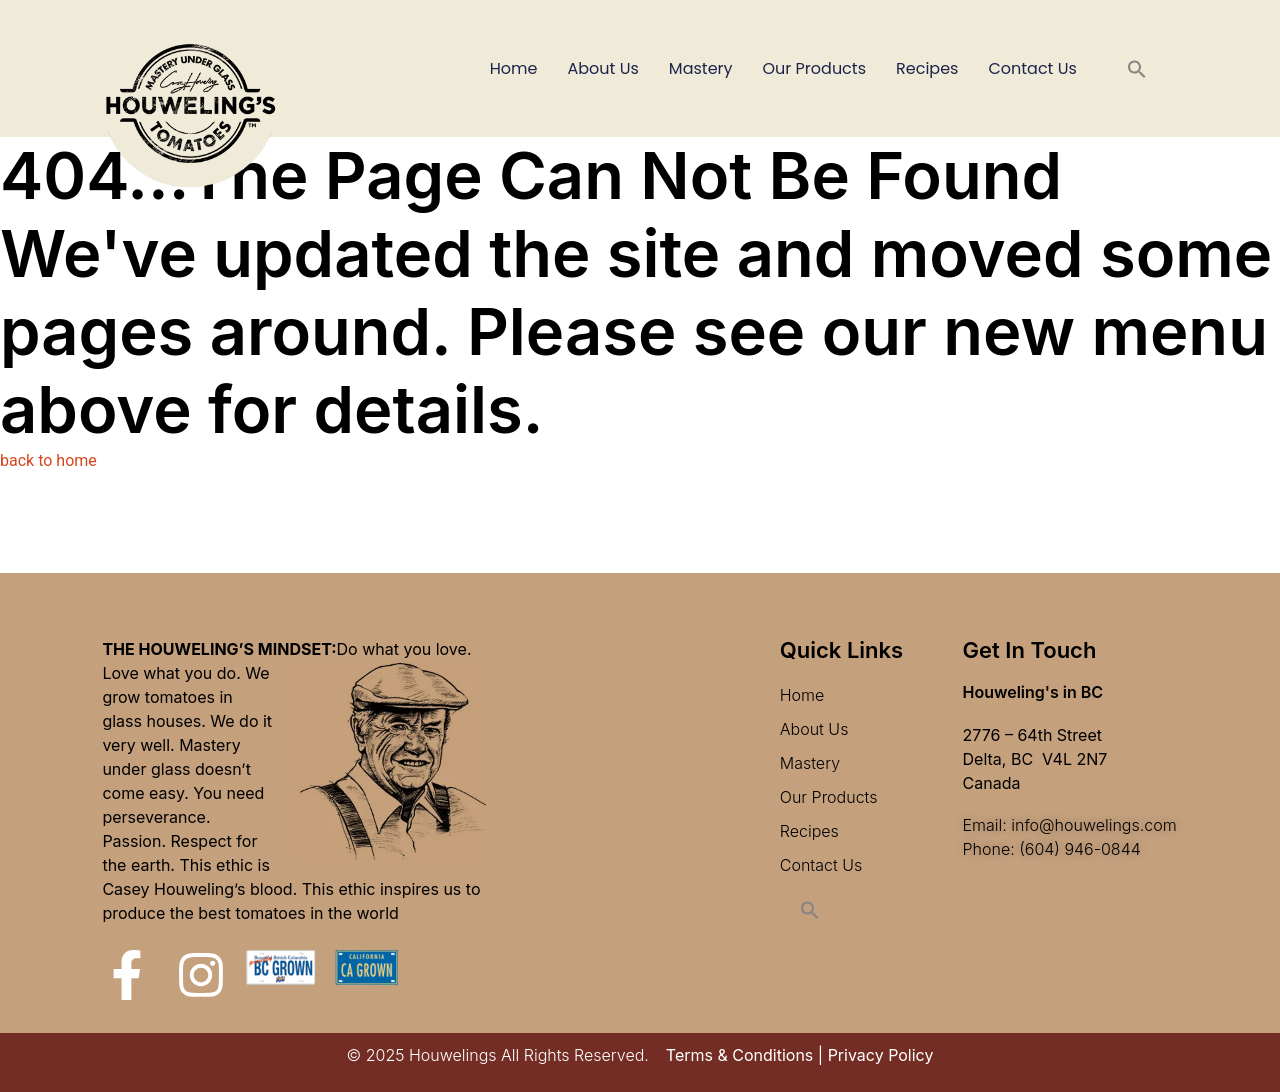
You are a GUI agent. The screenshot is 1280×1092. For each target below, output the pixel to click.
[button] (1137, 69)
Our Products (814, 68)
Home (514, 68)
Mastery (701, 68)
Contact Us (1032, 68)
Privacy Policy (881, 1055)
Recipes (927, 68)
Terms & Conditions (739, 1055)
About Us (603, 68)
